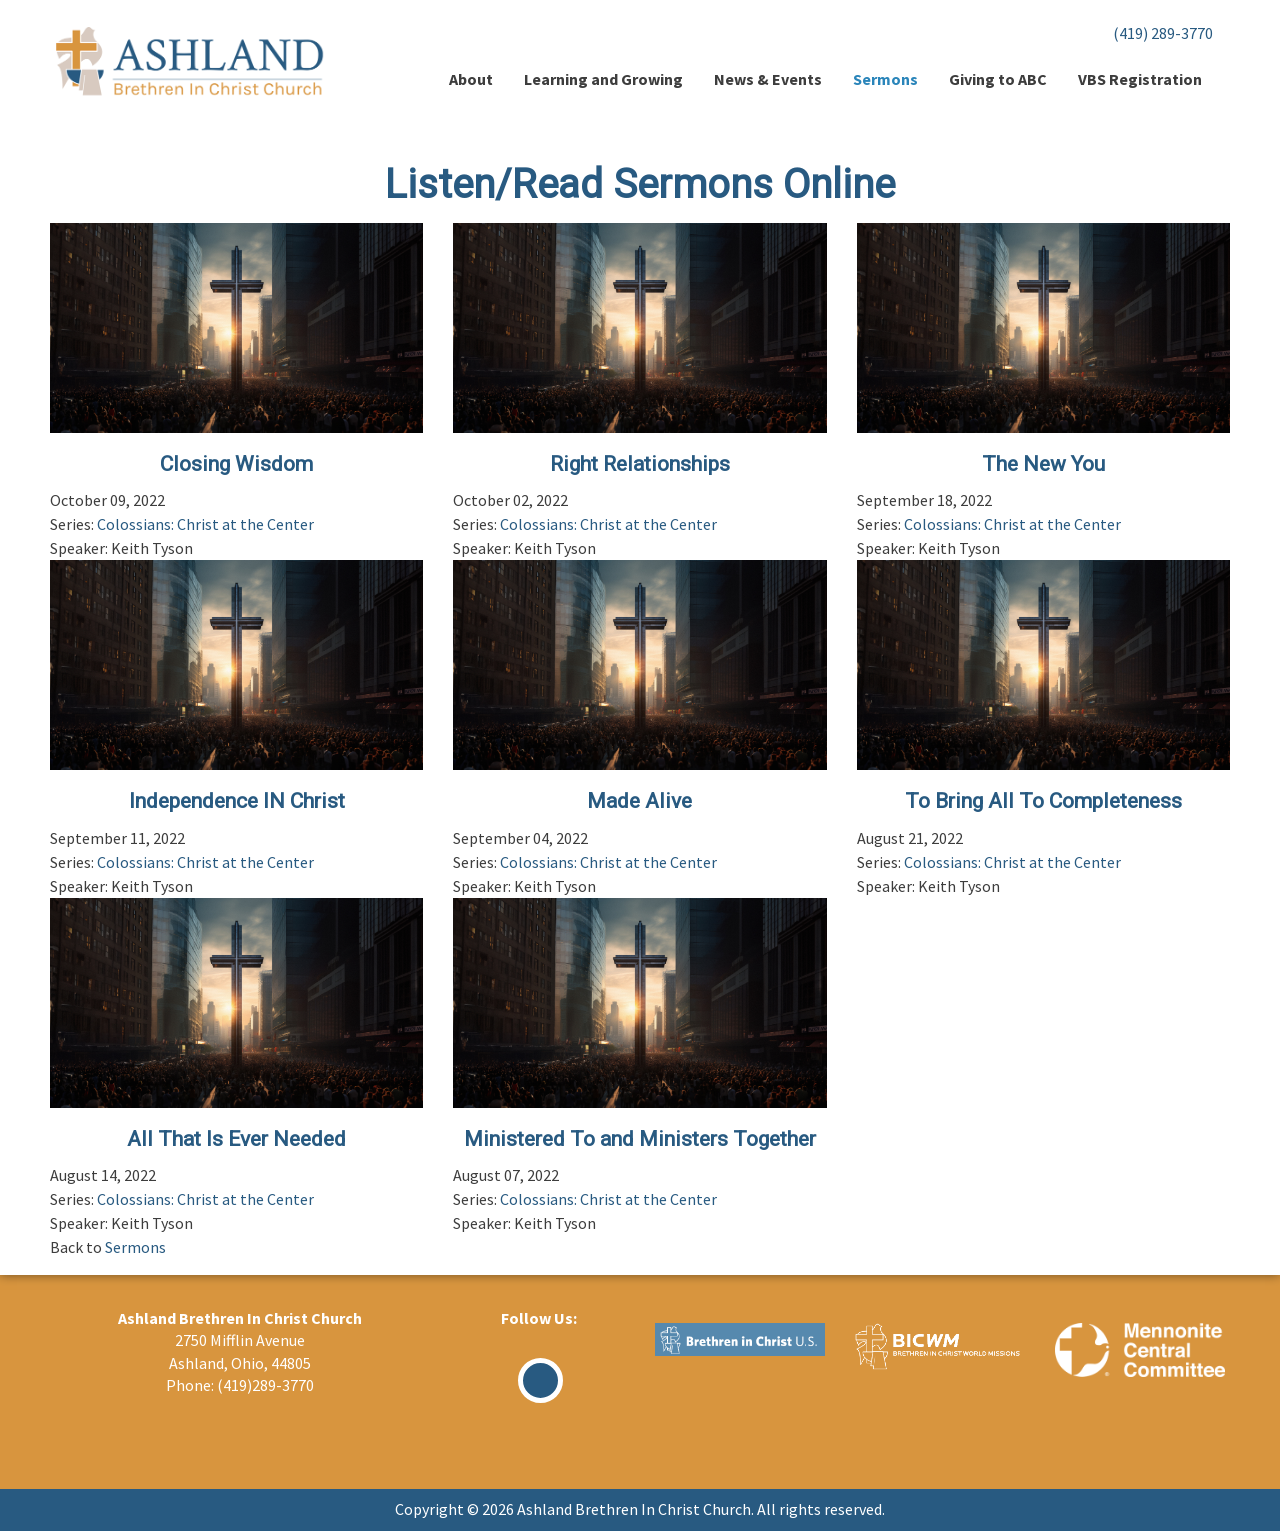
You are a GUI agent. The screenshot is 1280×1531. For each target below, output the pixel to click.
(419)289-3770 (265, 1385)
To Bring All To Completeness (1043, 801)
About (471, 79)
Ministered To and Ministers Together (640, 1139)
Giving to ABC (998, 79)
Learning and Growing (603, 79)
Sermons (885, 79)
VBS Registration (1140, 79)
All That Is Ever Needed (236, 1139)
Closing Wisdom (236, 464)
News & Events (768, 79)
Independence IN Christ (237, 801)
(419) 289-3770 (1163, 33)
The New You (1043, 464)
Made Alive (639, 801)
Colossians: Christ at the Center (205, 524)
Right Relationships (640, 464)
